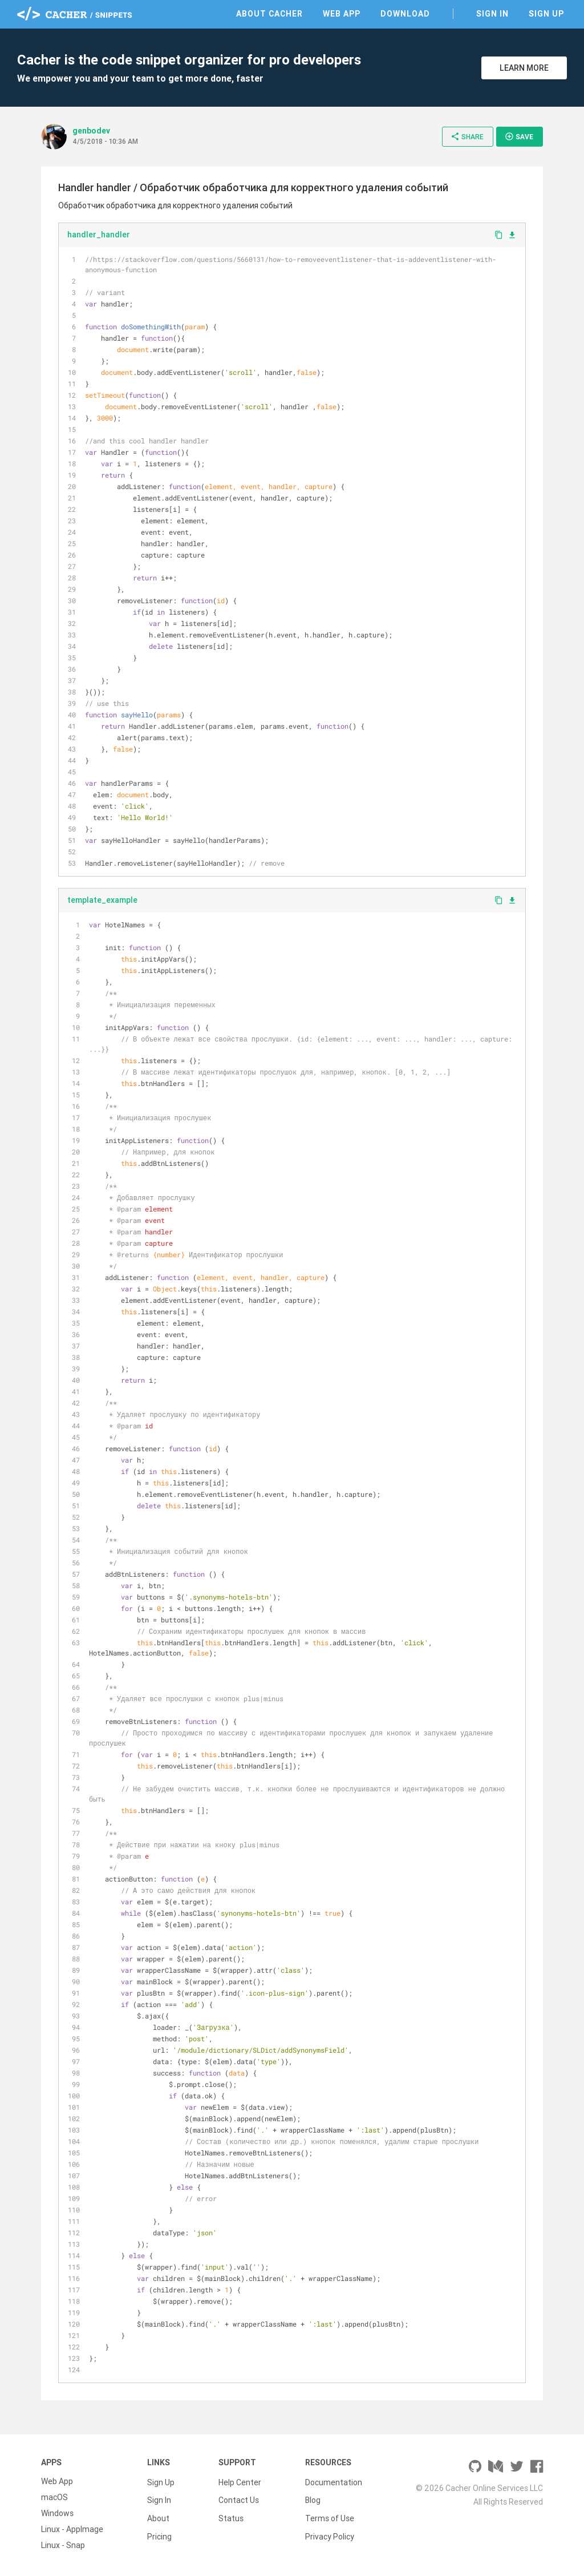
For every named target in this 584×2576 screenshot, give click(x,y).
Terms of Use (329, 2513)
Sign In (492, 14)
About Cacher (269, 14)
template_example (102, 900)
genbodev (91, 131)
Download (405, 14)
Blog (313, 2497)
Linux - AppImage (72, 2529)
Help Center (239, 2481)
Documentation (333, 2481)
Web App (341, 14)
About (158, 2513)
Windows (57, 2513)
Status (231, 2513)
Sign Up (546, 14)
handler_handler (98, 234)
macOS (54, 2497)
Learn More (524, 68)
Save (519, 136)
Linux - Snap (63, 2545)
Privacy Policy (329, 2529)
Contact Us (238, 2497)
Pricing (159, 2529)
